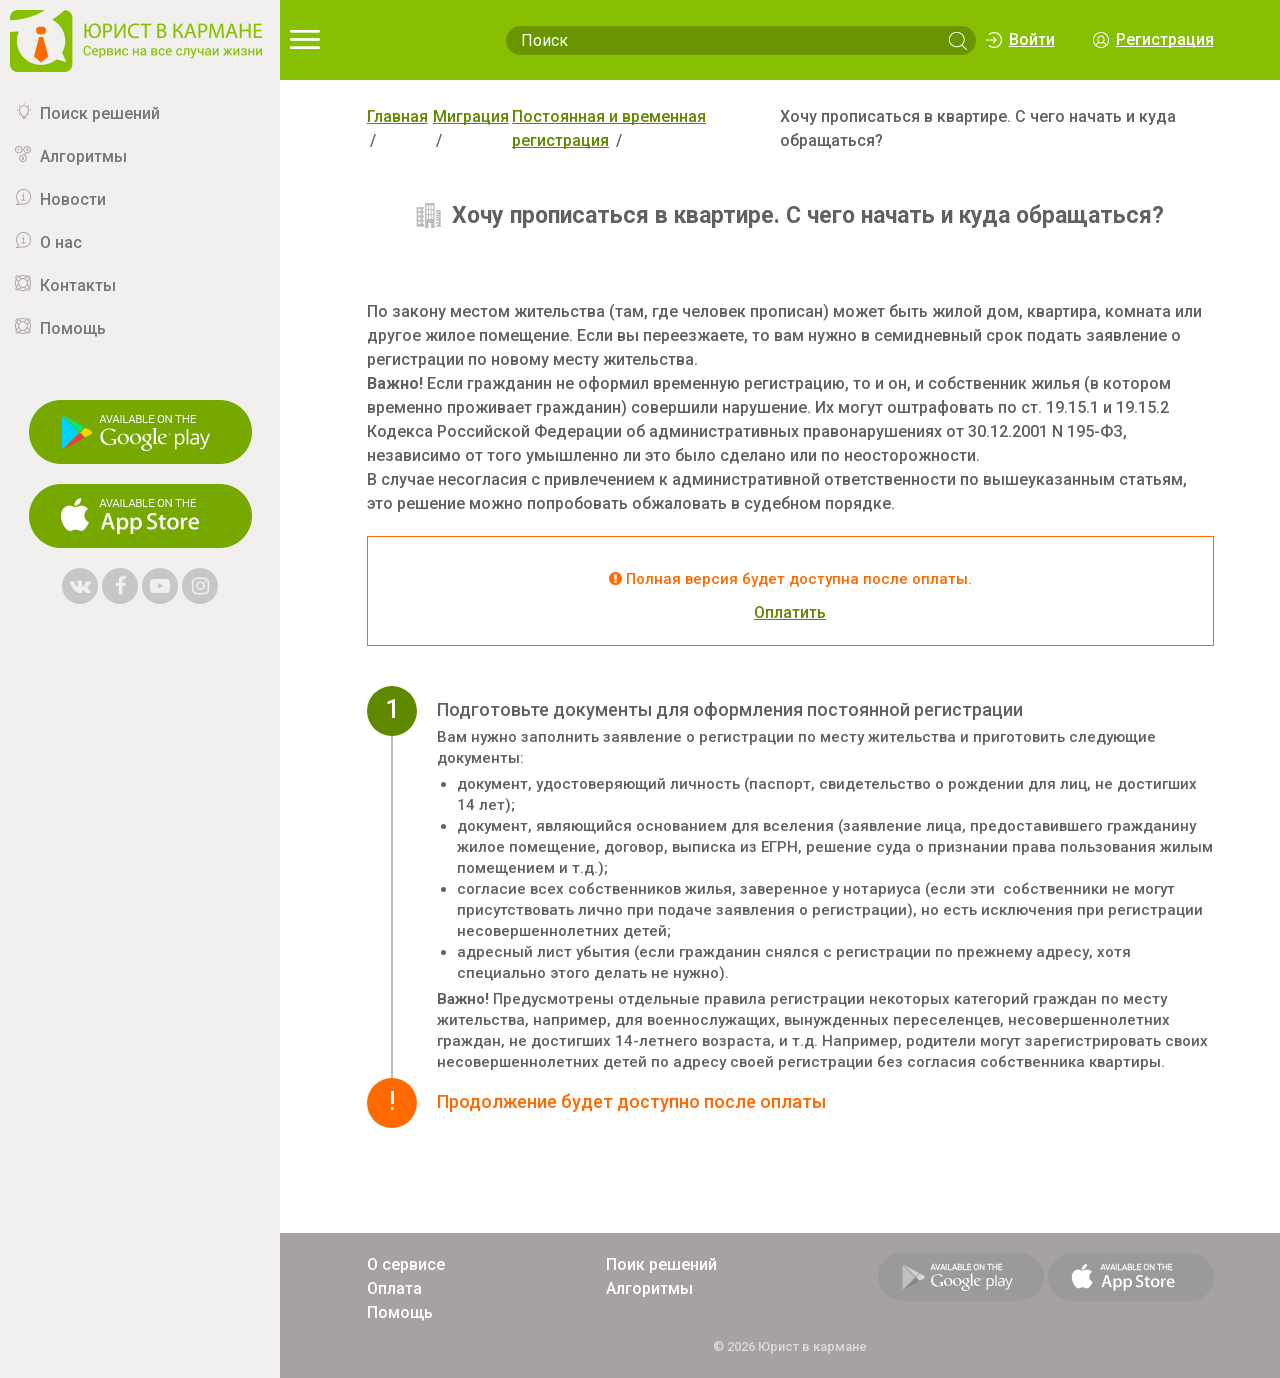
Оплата (394, 1288)
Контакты (78, 285)
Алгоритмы (83, 156)
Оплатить (790, 612)
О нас (61, 242)
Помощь (73, 328)
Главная (397, 116)
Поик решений (661, 1264)
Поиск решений (100, 113)
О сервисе (406, 1264)
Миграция (471, 116)
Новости (73, 199)
